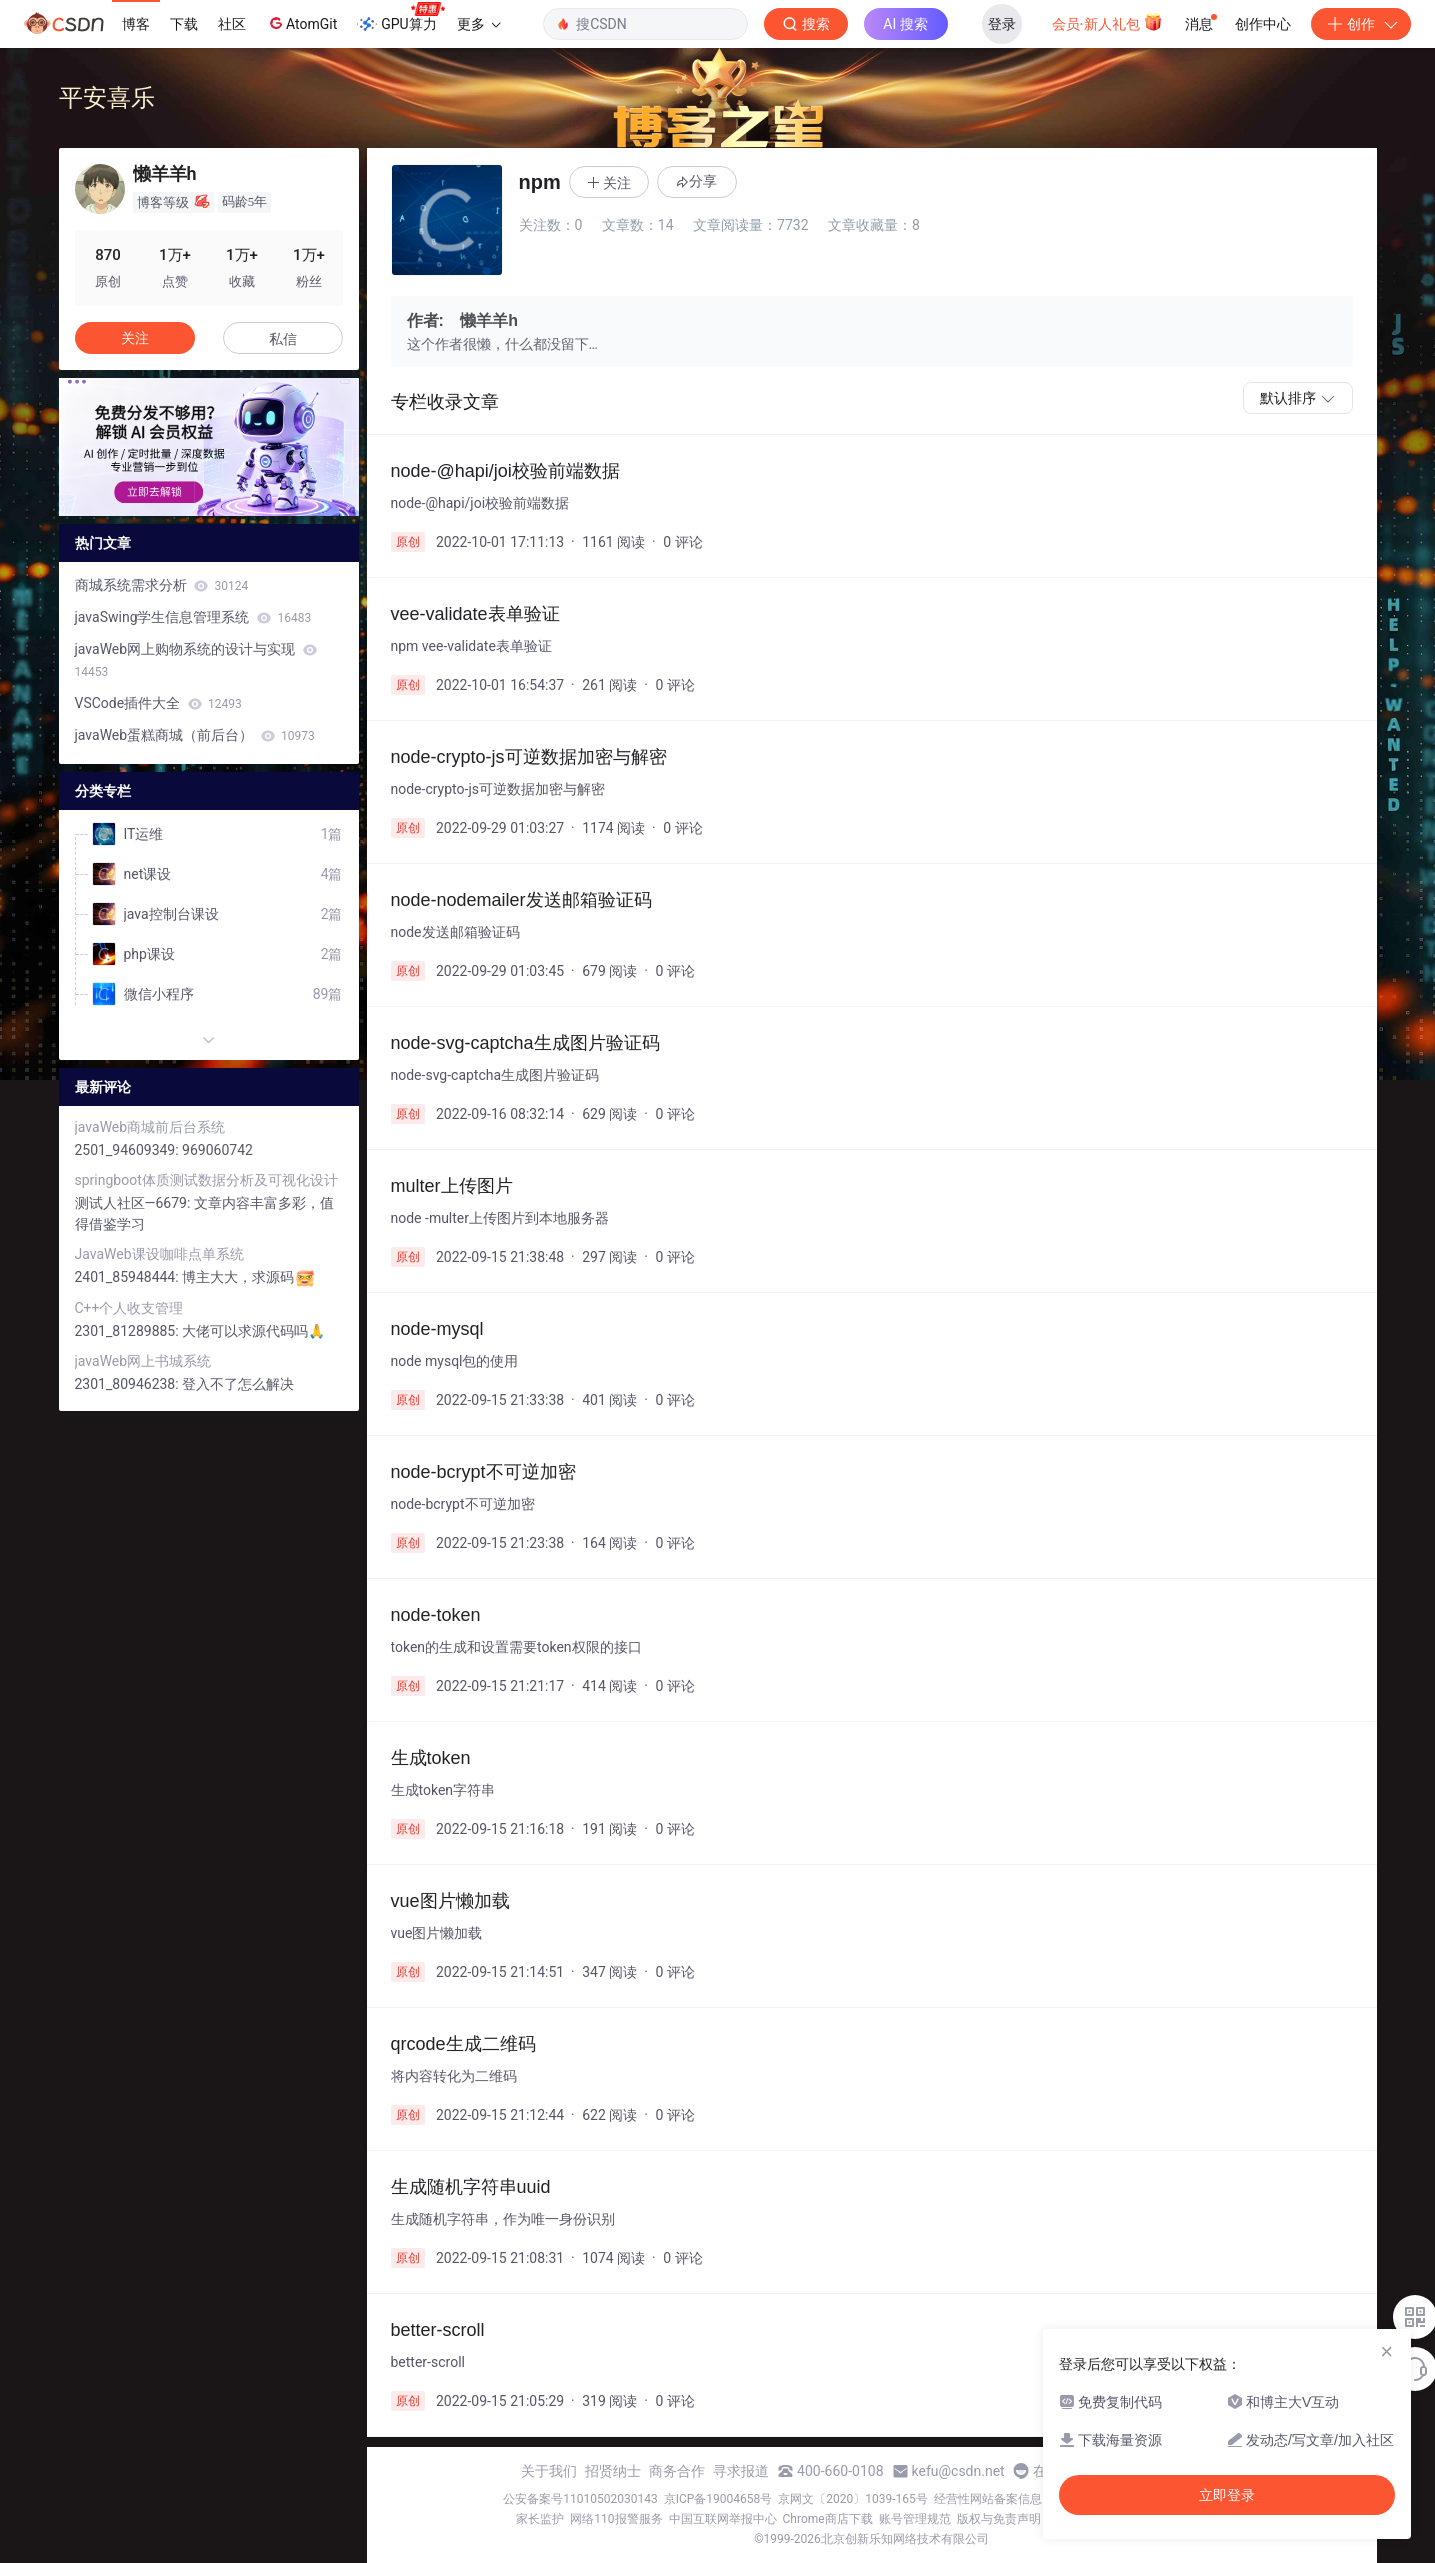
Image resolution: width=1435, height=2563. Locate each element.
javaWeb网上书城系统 (143, 1361)
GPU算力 (400, 18)
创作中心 (1263, 24)
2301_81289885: (129, 1331)
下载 (184, 24)
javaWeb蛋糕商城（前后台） (195, 735)
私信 (283, 339)
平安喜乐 (107, 97)
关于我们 (549, 2471)
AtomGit (301, 23)
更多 (479, 24)
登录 (1002, 24)
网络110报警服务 (616, 2519)
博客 (136, 24)
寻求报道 (741, 2471)
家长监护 (540, 2519)
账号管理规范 (915, 2519)
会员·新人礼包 (1107, 22)
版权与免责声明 (999, 2519)
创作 (1361, 24)
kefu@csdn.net (958, 2471)
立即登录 (1227, 2495)
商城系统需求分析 (162, 585)
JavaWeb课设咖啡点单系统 (159, 1254)
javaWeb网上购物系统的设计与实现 (196, 660)
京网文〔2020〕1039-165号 (853, 2499)
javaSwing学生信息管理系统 (193, 617)
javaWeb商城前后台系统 (150, 1127)
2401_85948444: (129, 1277)
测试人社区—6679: (134, 1203)
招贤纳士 (613, 2471)
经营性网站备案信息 (988, 2499)
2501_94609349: (129, 1150)
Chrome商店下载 (828, 2519)
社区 (232, 24)
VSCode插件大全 (158, 703)
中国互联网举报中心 (723, 2519)
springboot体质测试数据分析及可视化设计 (206, 1180)
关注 (135, 338)
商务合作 (677, 2471)
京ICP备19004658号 (718, 2499)
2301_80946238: (129, 1384)
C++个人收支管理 (129, 1308)
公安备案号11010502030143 (580, 2499)
